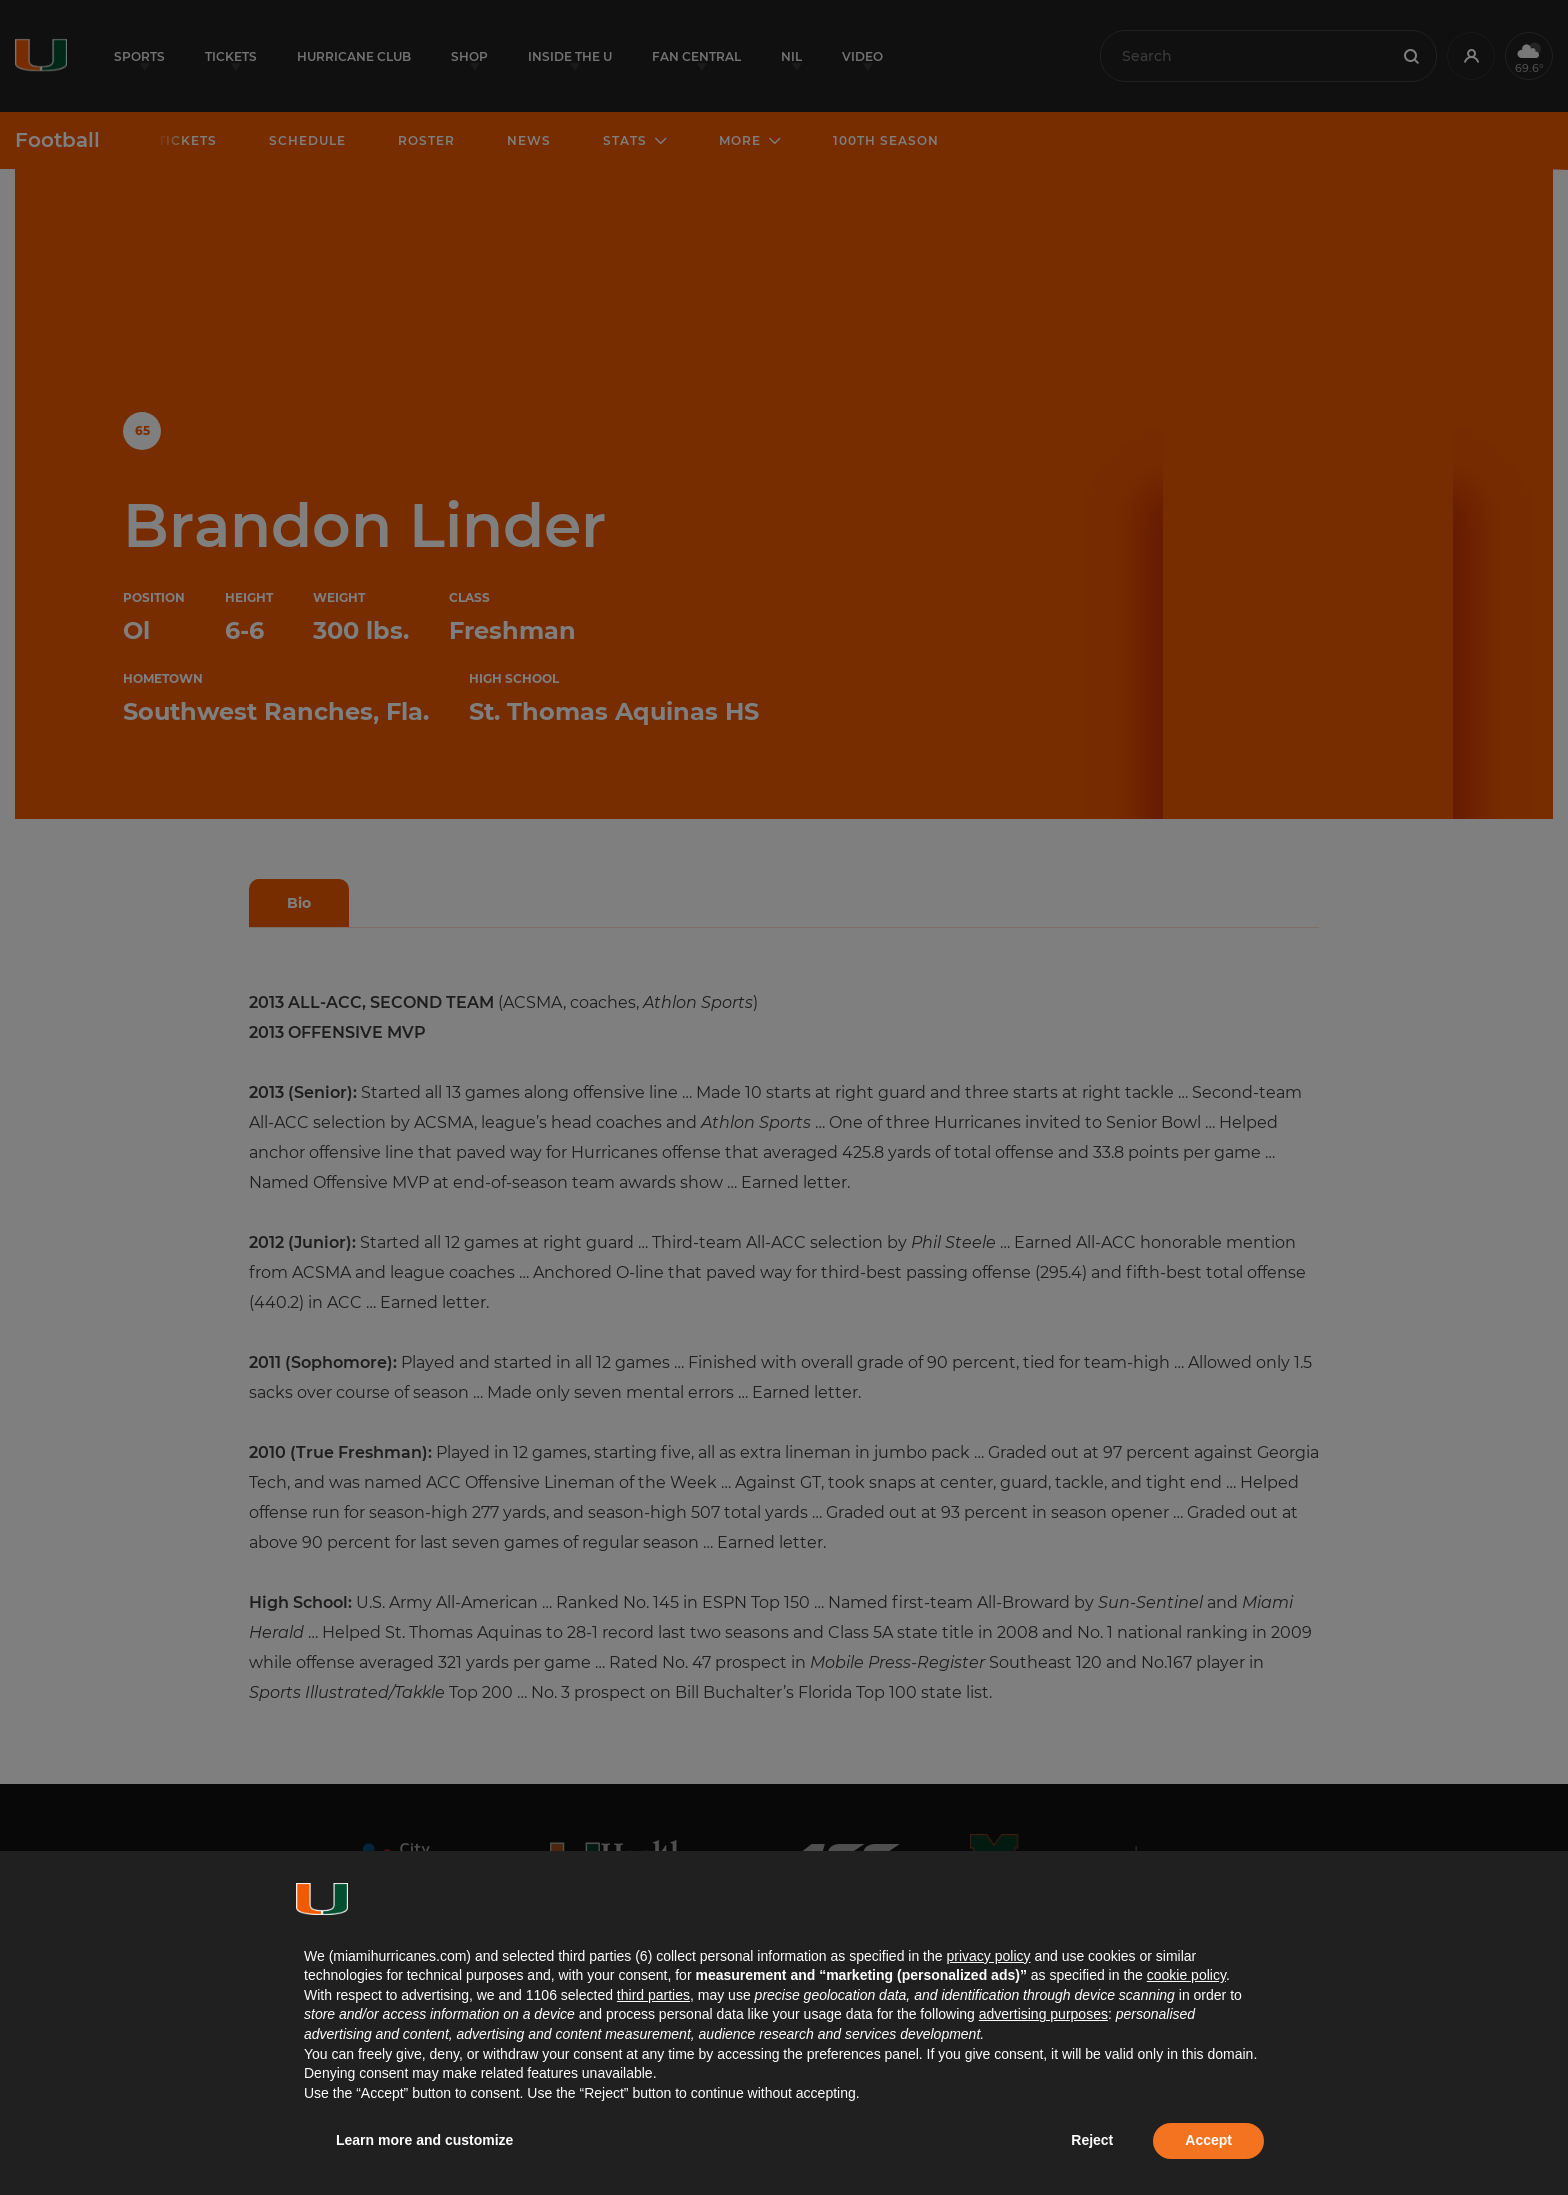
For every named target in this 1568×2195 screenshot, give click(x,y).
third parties (653, 1995)
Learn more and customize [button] (424, 2140)
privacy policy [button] (988, 1956)
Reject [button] (1092, 2140)
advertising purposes (1043, 2014)
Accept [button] (1208, 2140)
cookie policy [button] (1186, 1975)
